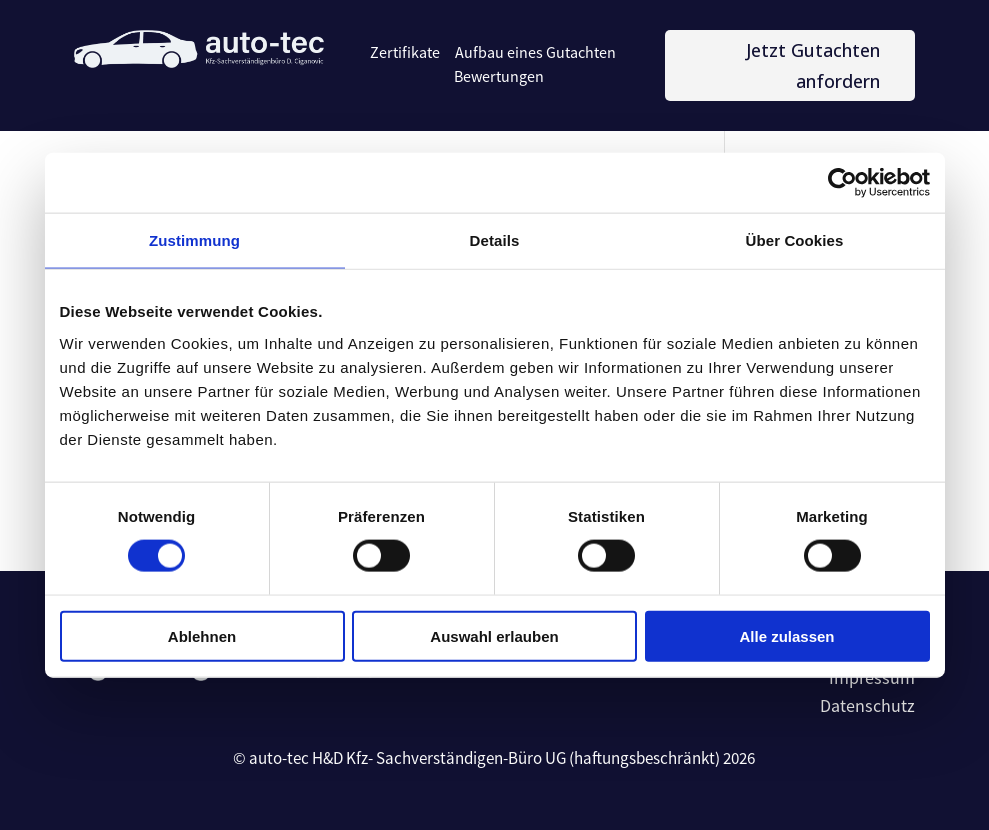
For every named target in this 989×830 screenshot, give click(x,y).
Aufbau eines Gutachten (535, 53)
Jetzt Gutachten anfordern (813, 65)
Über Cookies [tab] (795, 240)
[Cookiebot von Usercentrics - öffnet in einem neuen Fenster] (842, 183)
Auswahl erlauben (494, 635)
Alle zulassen (786, 635)
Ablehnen (202, 635)
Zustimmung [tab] (194, 240)
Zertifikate (405, 53)
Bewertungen (499, 77)
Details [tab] (495, 240)
